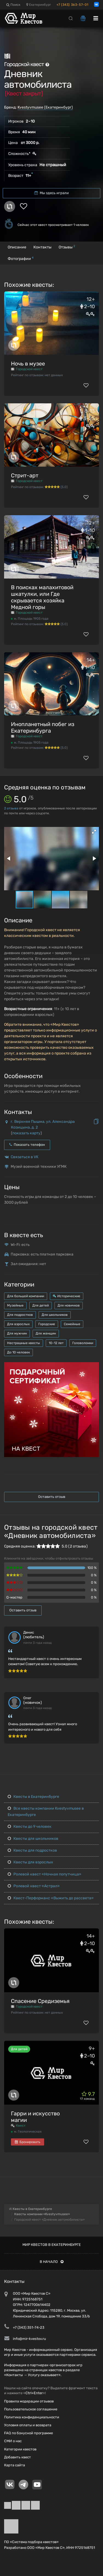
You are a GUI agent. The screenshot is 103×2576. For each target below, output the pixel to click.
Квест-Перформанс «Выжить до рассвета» (51, 1898)
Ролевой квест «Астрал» (34, 1886)
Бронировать (27, 2142)
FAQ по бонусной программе (28, 2433)
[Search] (70, 18)
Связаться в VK (24, 1157)
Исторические (66, 1296)
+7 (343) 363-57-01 (72, 5)
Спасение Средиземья (40, 2001)
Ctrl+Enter (34, 2393)
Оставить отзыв (51, 1497)
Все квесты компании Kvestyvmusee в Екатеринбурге (46, 1811)
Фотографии (21, 258)
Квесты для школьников (33, 1838)
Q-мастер (14, 1597)
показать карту (26, 1133)
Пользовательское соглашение (30, 2409)
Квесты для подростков (32, 1850)
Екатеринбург (38, 5)
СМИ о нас (13, 2441)
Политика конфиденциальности (31, 2417)
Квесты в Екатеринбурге (33, 1796)
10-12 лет (56, 1343)
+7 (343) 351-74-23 (28, 2327)
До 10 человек (18, 1352)
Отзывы (67, 247)
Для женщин (46, 1333)
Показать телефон (27, 1145)
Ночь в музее (28, 363)
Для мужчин (17, 1333)
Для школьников (55, 1315)
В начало (52, 2262)
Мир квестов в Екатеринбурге (51, 2245)
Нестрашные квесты (23, 1343)
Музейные (15, 1305)
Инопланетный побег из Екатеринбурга (42, 727)
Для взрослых (18, 1324)
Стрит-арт (24, 475)
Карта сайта (14, 2465)
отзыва (11, 808)
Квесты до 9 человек (30, 1826)
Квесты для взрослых (30, 1862)
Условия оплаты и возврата (27, 2425)
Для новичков (69, 1305)
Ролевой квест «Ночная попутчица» (44, 1874)
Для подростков (20, 1315)
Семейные (72, 1324)
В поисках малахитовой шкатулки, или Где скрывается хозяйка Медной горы (42, 597)
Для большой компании (25, 1296)
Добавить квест (17, 2457)
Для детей (40, 1305)
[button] (94, 831)
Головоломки (82, 1343)
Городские (46, 1324)
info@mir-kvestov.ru (29, 2339)
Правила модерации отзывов (29, 2401)
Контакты (42, 247)
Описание (17, 247)
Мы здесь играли (52, 193)
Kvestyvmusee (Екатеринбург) (45, 107)
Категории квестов (20, 2449)
